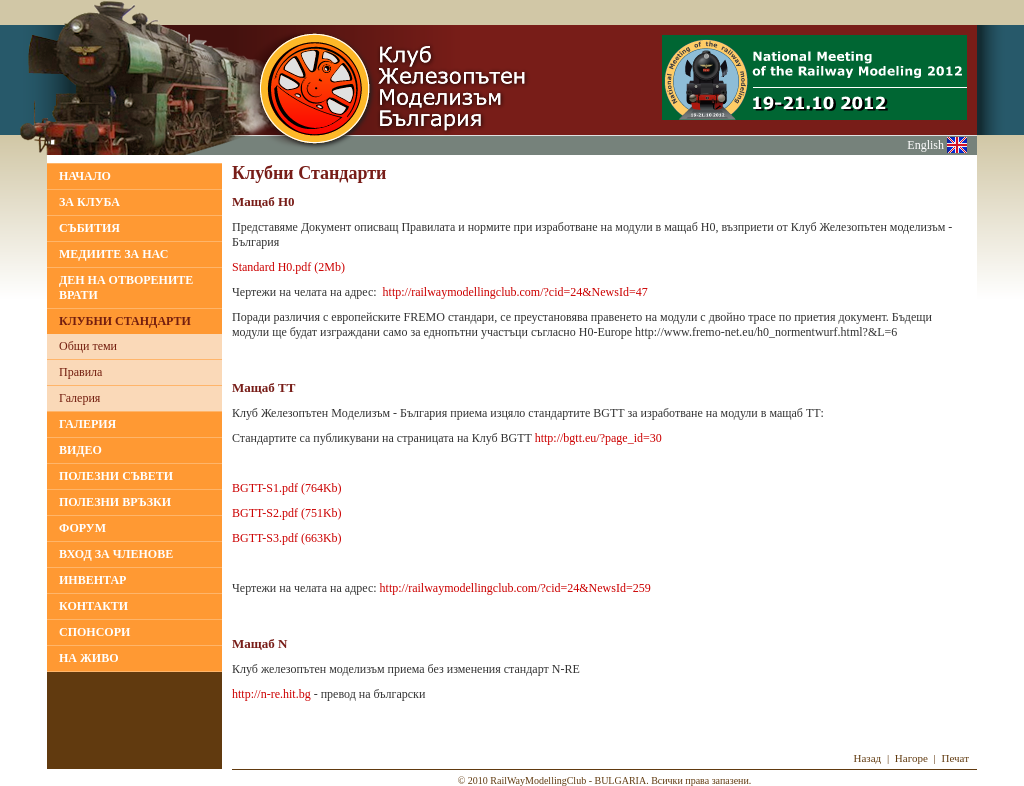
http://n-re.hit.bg (271, 694)
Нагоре (911, 758)
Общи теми (88, 346)
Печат (956, 758)
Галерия (79, 398)
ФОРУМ (82, 528)
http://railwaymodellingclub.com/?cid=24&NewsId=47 (515, 292)
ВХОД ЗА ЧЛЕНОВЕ (116, 554)
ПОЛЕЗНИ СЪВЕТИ (116, 476)
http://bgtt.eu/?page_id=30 (598, 438)
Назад (867, 758)
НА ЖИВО (89, 658)
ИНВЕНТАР (92, 580)
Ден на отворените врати (126, 287)
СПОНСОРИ (94, 632)
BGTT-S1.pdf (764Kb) (287, 488)
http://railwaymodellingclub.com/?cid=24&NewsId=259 (515, 588)
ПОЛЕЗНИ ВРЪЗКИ (115, 502)
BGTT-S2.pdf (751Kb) (287, 513)
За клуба (89, 202)
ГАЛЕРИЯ (87, 424)
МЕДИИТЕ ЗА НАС (113, 254)
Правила (80, 372)
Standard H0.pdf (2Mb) (288, 267)
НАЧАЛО (85, 176)
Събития (89, 228)
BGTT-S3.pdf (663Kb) (287, 538)
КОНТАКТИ (93, 606)
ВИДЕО (80, 450)
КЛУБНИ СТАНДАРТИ (125, 321)
